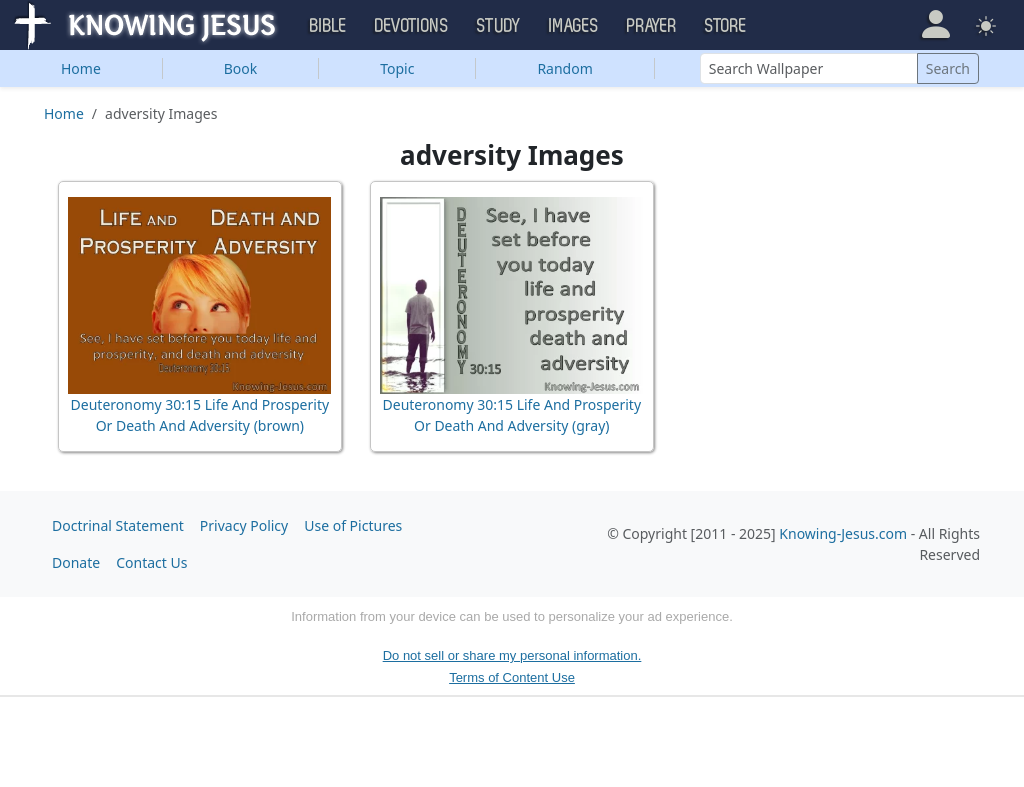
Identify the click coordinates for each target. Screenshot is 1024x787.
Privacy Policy (244, 525)
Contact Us (151, 562)
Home (81, 68)
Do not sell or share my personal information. (512, 655)
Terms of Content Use (512, 677)
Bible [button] (328, 26)
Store (726, 26)
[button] (935, 24)
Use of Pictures (353, 525)
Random (564, 68)
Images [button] (574, 26)
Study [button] (499, 26)
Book (241, 68)
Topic (397, 68)
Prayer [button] (652, 26)
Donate (76, 562)
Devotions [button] (412, 26)
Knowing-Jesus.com (843, 533)
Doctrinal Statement (118, 525)
